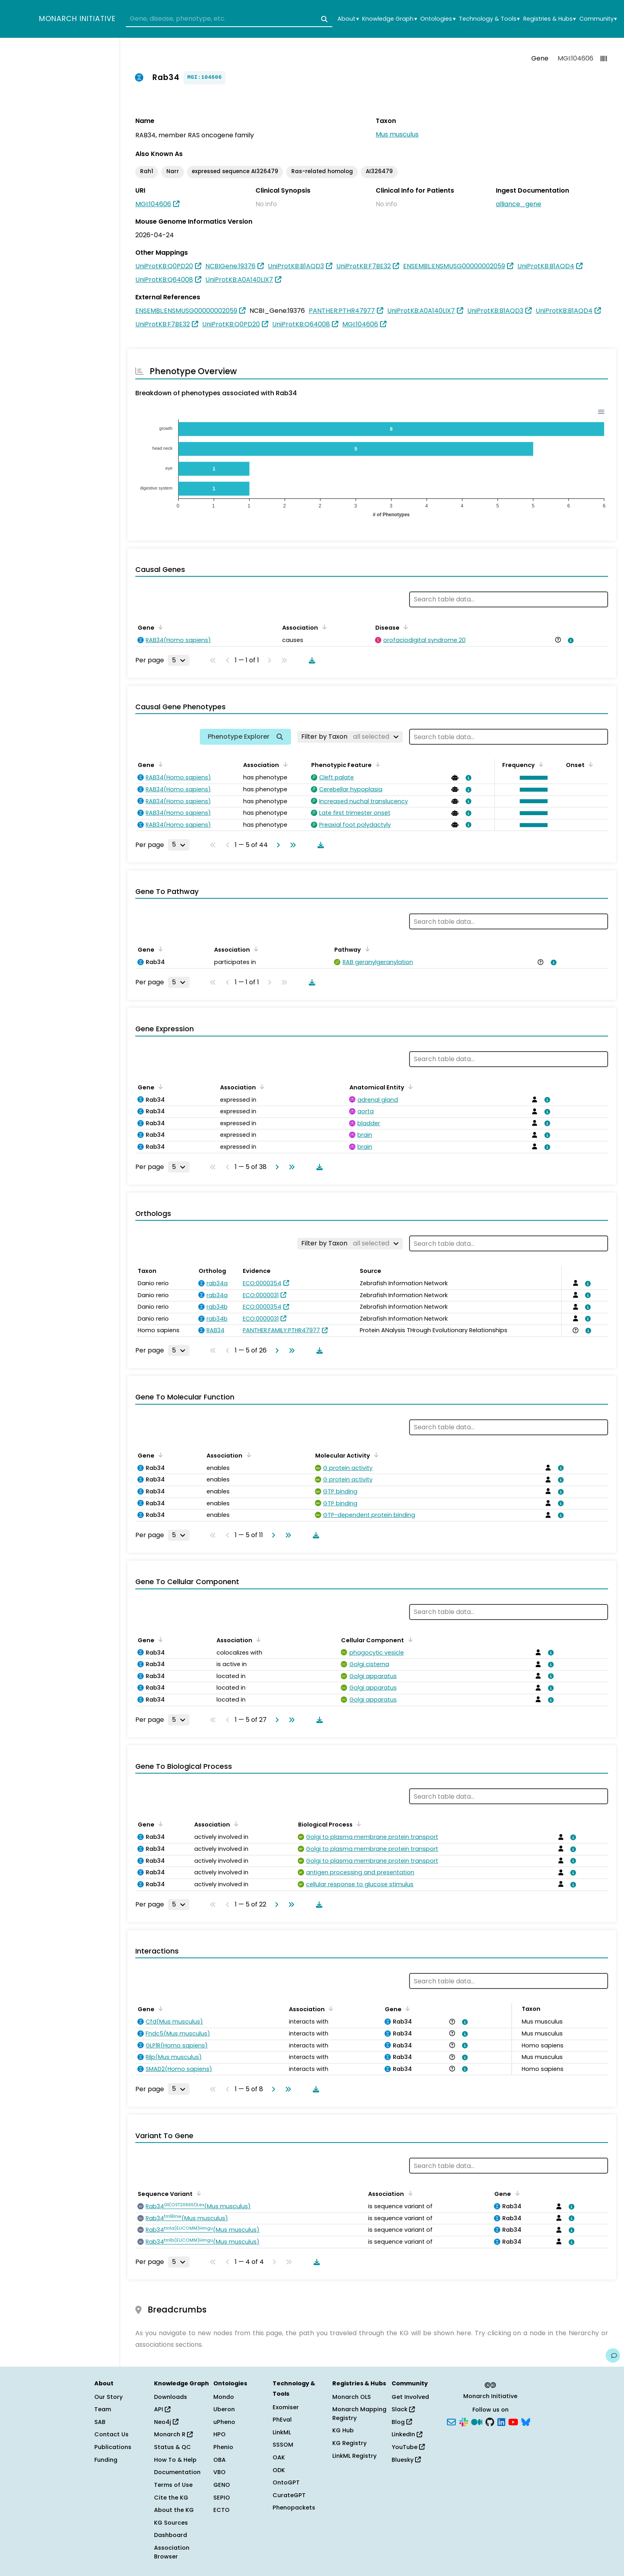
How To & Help (175, 2460)
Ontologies (437, 19)
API (162, 2409)
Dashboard (170, 2535)
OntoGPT (286, 2482)
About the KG (174, 2510)
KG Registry (349, 2443)
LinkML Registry (354, 2456)
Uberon (224, 2409)
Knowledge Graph (389, 19)
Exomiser (286, 2407)
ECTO (221, 2510)
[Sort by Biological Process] (357, 1824)
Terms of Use (173, 2485)
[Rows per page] (178, 660)
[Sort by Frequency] (539, 764)
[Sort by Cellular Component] (408, 1639)
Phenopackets (294, 2508)
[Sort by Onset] (589, 764)
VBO (219, 2472)
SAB (99, 2422)
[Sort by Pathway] (365, 949)
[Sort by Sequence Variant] (197, 2193)
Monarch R (173, 2434)
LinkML (282, 2432)
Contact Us (111, 2434)
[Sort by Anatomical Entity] (409, 1087)
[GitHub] (490, 2421)
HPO (219, 2434)
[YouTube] (513, 2421)
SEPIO (221, 2498)
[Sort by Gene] (159, 627)
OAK (279, 2457)
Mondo (223, 2397)
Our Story (108, 2397)
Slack (403, 2409)
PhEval (282, 2420)
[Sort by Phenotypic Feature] (376, 764)
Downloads (170, 2397)
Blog (402, 2422)
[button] (531, 778)
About (348, 19)
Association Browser (171, 2552)
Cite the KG (171, 2498)
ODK (279, 2470)
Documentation (177, 2472)
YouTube (408, 2447)
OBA (219, 2460)
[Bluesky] (525, 2421)
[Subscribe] (451, 2421)
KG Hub (343, 2430)
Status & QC (172, 2447)
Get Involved (410, 2397)
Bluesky (406, 2460)
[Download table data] (310, 660)
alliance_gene (518, 204)
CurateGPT (289, 2495)
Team (102, 2409)
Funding (105, 2460)
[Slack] (463, 2421)
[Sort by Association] (323, 627)
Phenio (223, 2447)
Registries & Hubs (549, 19)
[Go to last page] (291, 845)
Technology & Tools (489, 19)
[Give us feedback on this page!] (613, 2355)
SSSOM (283, 2445)
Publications (112, 2447)
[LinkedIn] (501, 2421)
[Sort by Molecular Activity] (375, 1455)
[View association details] (569, 640)
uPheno (224, 2422)
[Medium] (476, 2421)
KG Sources (171, 2523)
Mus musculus (397, 134)
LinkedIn (407, 2434)
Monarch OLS (351, 2397)
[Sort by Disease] (404, 627)
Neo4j (166, 2422)
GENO (221, 2485)
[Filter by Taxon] (350, 736)
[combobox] (229, 19)
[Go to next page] (276, 845)
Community (598, 19)
